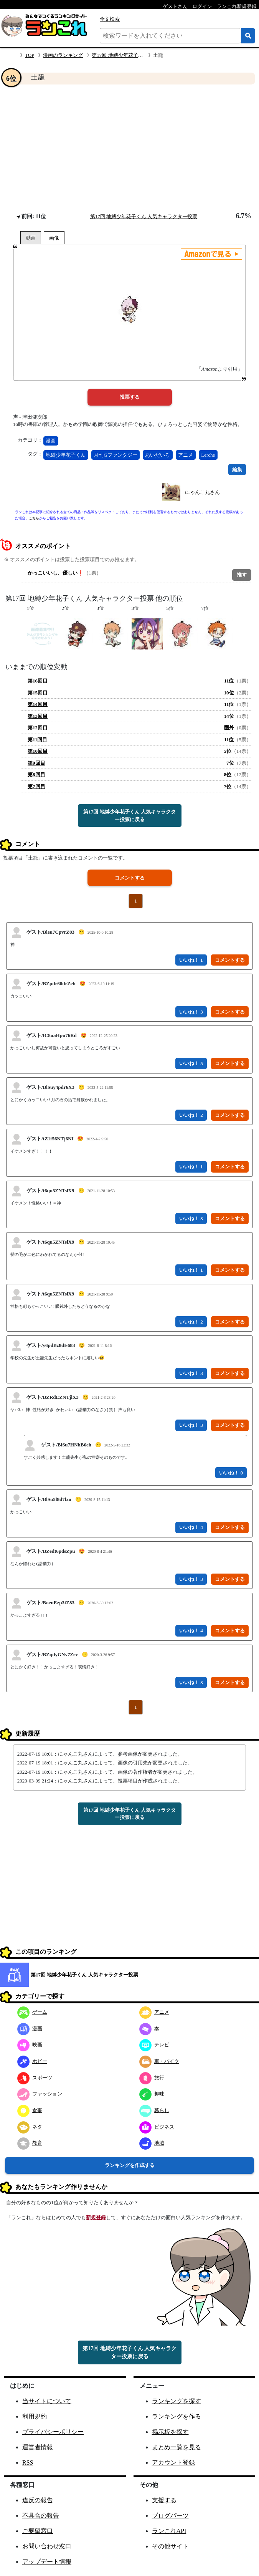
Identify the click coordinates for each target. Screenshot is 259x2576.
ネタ (29, 2127)
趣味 (151, 2094)
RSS (27, 2462)
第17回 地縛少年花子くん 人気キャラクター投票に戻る (129, 815)
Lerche (208, 455)
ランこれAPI (169, 2531)
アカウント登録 (173, 2462)
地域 (151, 2143)
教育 (29, 2143)
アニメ (185, 455)
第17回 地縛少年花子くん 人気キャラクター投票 (144, 216)
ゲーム (32, 2012)
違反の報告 (37, 2500)
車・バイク (159, 2061)
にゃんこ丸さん (202, 492)
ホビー (32, 2061)
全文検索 (110, 19)
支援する (164, 2500)
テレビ (154, 2045)
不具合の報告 (40, 2515)
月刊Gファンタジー (115, 455)
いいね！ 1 (191, 960)
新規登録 (96, 2217)
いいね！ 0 (231, 1473)
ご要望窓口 (37, 2531)
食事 (29, 2110)
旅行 (151, 2078)
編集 (237, 469)
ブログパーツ (170, 2515)
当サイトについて (46, 2401)
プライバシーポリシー (53, 2432)
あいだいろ (157, 455)
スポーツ (34, 2078)
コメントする (130, 878)
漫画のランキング (63, 55)
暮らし (154, 2110)
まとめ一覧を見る (176, 2447)
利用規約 (34, 2416)
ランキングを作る (176, 2416)
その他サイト (170, 2546)
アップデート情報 (46, 2561)
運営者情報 (37, 2447)
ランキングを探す (176, 2401)
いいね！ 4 (191, 1527)
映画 (29, 2045)
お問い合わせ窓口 (46, 2546)
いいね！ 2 (191, 1115)
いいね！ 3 (191, 1012)
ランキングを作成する (130, 2165)
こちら (34, 518)
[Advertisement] (129, 148)
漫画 (51, 441)
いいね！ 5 (191, 1063)
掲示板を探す (170, 2432)
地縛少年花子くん (66, 455)
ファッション (39, 2094)
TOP (29, 55)
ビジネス (156, 2127)
